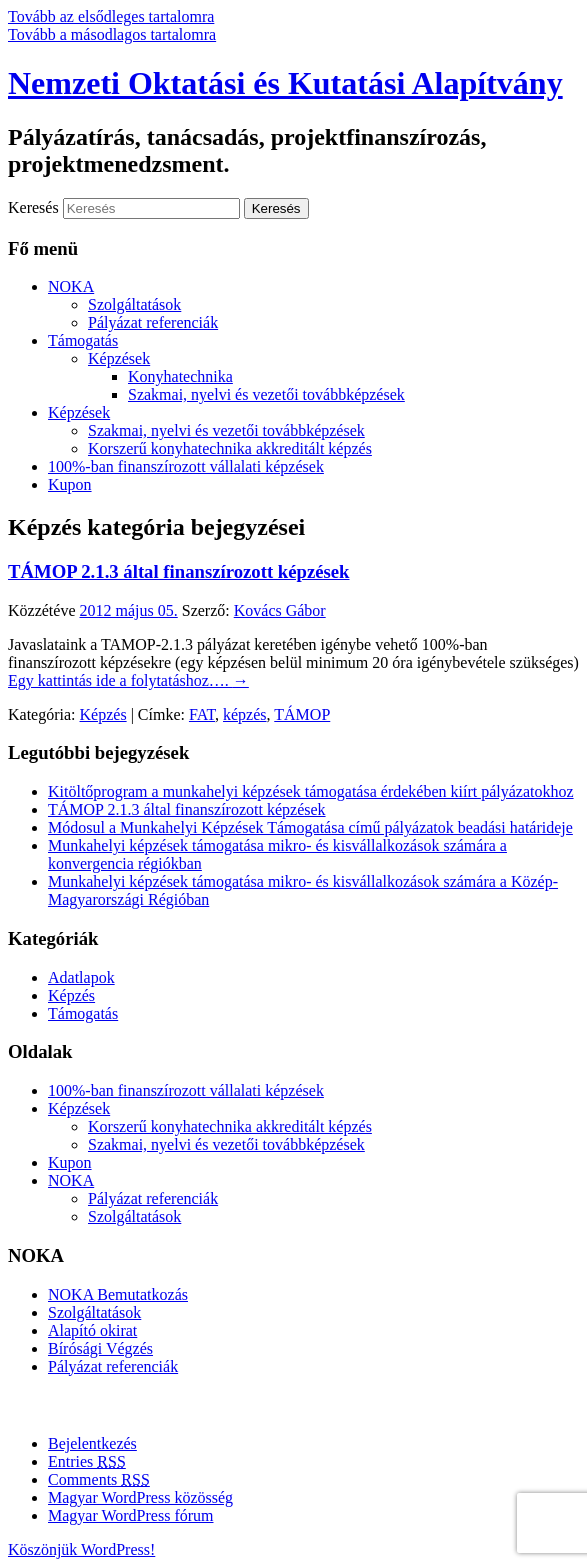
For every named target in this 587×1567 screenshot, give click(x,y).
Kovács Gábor (280, 610)
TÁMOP (302, 714)
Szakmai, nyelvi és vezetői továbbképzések (266, 394)
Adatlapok (81, 977)
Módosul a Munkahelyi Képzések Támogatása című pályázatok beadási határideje (310, 827)
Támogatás (83, 340)
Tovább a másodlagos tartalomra (112, 34)
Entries (87, 1461)
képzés (245, 714)
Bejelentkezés (92, 1443)
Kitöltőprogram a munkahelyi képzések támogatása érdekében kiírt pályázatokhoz (311, 791)
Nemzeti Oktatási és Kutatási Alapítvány (285, 83)
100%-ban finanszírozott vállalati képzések (186, 466)
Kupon (70, 484)
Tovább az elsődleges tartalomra (111, 16)
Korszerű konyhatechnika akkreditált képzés (230, 448)
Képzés (103, 714)
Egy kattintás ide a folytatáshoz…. (128, 680)
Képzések (119, 358)
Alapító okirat (92, 1330)
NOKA (71, 286)
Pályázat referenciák (153, 322)
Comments (99, 1479)
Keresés (33, 207)
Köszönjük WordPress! (81, 1549)
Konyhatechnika (180, 376)
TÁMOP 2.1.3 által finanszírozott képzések (178, 571)
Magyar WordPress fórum (131, 1515)
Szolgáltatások (134, 304)
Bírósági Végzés (100, 1348)
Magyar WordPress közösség (140, 1497)
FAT (202, 714)
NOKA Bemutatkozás (118, 1294)
